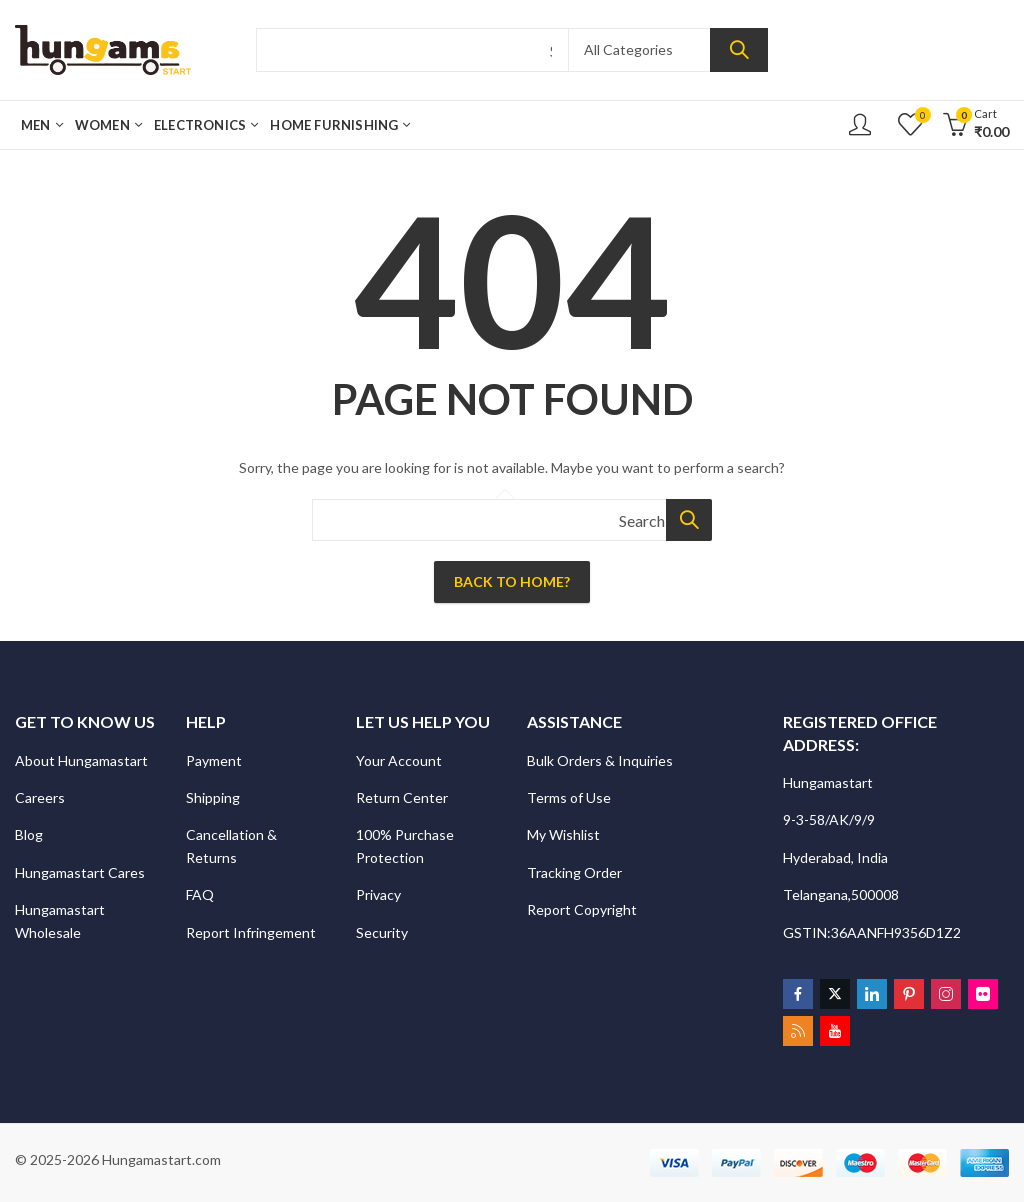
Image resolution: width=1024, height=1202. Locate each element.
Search (739, 50)
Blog (29, 834)
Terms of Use (569, 797)
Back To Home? (512, 581)
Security (383, 932)
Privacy (380, 894)
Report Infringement (251, 932)
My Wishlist (563, 834)
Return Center (403, 797)
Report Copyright (582, 909)
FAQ (200, 894)
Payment (214, 760)
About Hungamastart (81, 760)
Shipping (213, 797)
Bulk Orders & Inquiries (601, 760)
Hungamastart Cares (80, 872)
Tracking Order (574, 872)
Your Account (399, 760)
